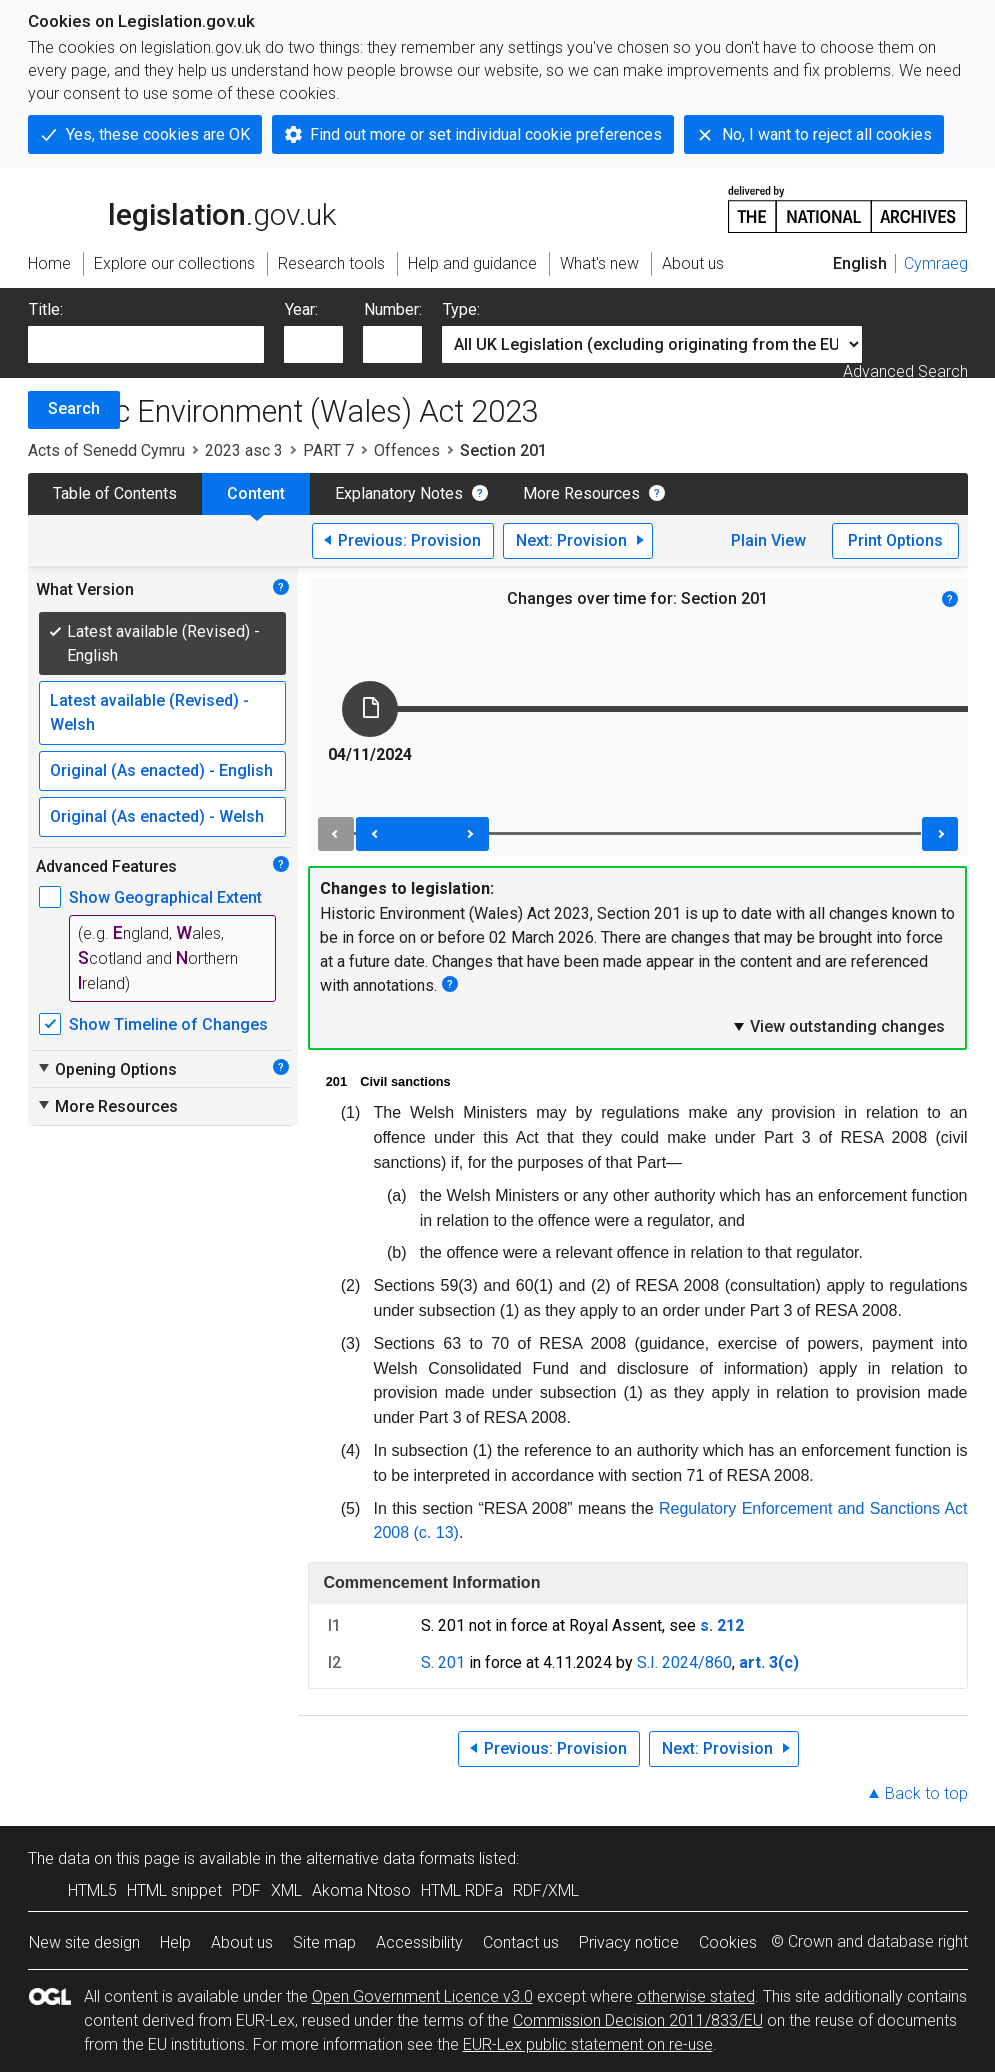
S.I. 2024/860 (684, 1662)
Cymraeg (936, 263)
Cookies (728, 1942)
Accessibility (419, 1942)
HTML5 (92, 1890)
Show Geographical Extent (165, 897)
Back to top (926, 1793)
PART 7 (328, 450)
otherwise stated (696, 1996)
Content (256, 493)
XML (286, 1890)
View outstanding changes (838, 1026)
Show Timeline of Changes (168, 1024)
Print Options (895, 540)
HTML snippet (174, 1890)
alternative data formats (390, 1858)
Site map (324, 1942)
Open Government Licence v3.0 (422, 1996)
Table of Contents (115, 493)
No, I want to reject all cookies (827, 134)
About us (242, 1942)
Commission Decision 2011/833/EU (638, 2020)
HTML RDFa (462, 1890)
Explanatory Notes (399, 493)
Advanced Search (905, 371)
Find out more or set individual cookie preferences (486, 134)
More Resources (581, 493)
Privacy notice (629, 1942)
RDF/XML (546, 1890)
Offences (407, 450)
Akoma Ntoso (361, 1890)
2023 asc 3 (244, 450)
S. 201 (443, 1662)
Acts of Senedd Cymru (106, 450)
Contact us (521, 1942)
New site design (84, 1942)
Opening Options (106, 1069)
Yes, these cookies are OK (158, 134)
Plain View (768, 540)
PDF (246, 1890)
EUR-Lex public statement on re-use (588, 2044)
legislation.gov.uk (182, 208)
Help (175, 1942)
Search (74, 408)
